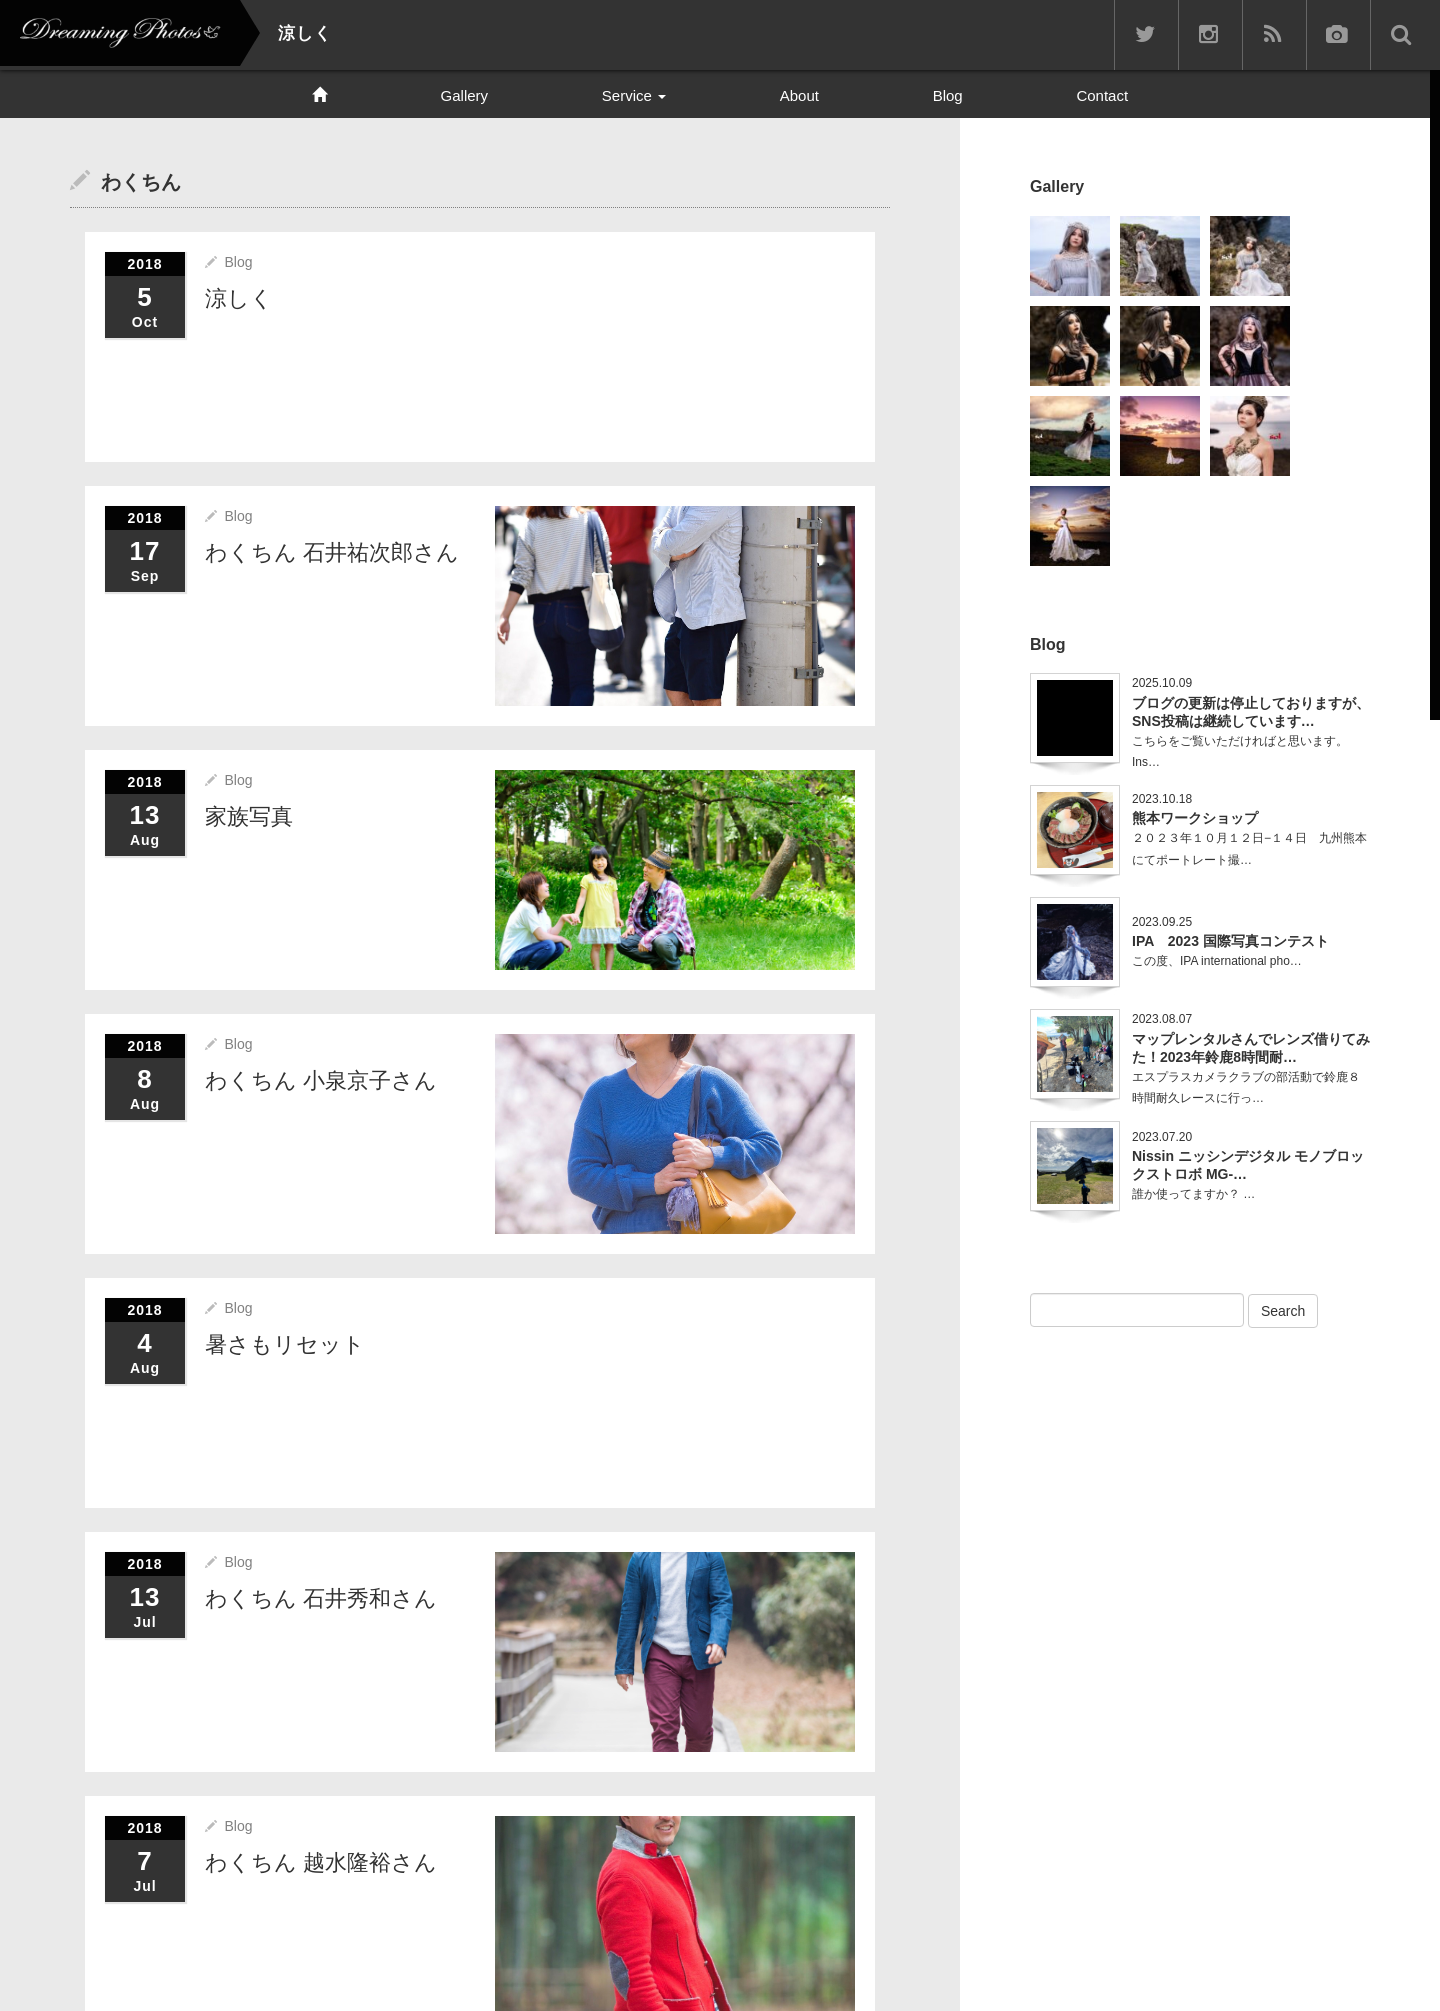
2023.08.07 (1162, 1019)
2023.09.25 (1162, 922)
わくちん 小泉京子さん (321, 1079)
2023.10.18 (1162, 799)
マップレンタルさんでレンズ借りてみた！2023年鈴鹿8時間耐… (1251, 1048)
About (799, 95)
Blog (948, 95)
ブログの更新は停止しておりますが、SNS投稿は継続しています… (1251, 712)
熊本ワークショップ (1195, 818)
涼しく (239, 297)
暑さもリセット (285, 1342)
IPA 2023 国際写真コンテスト (1230, 941)
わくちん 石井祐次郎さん (332, 551)
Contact (1102, 95)
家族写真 (249, 815)
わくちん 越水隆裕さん (321, 1860)
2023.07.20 (1162, 1137)
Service (634, 95)
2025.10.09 (1162, 683)
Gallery (465, 95)
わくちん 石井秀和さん (321, 1596)
